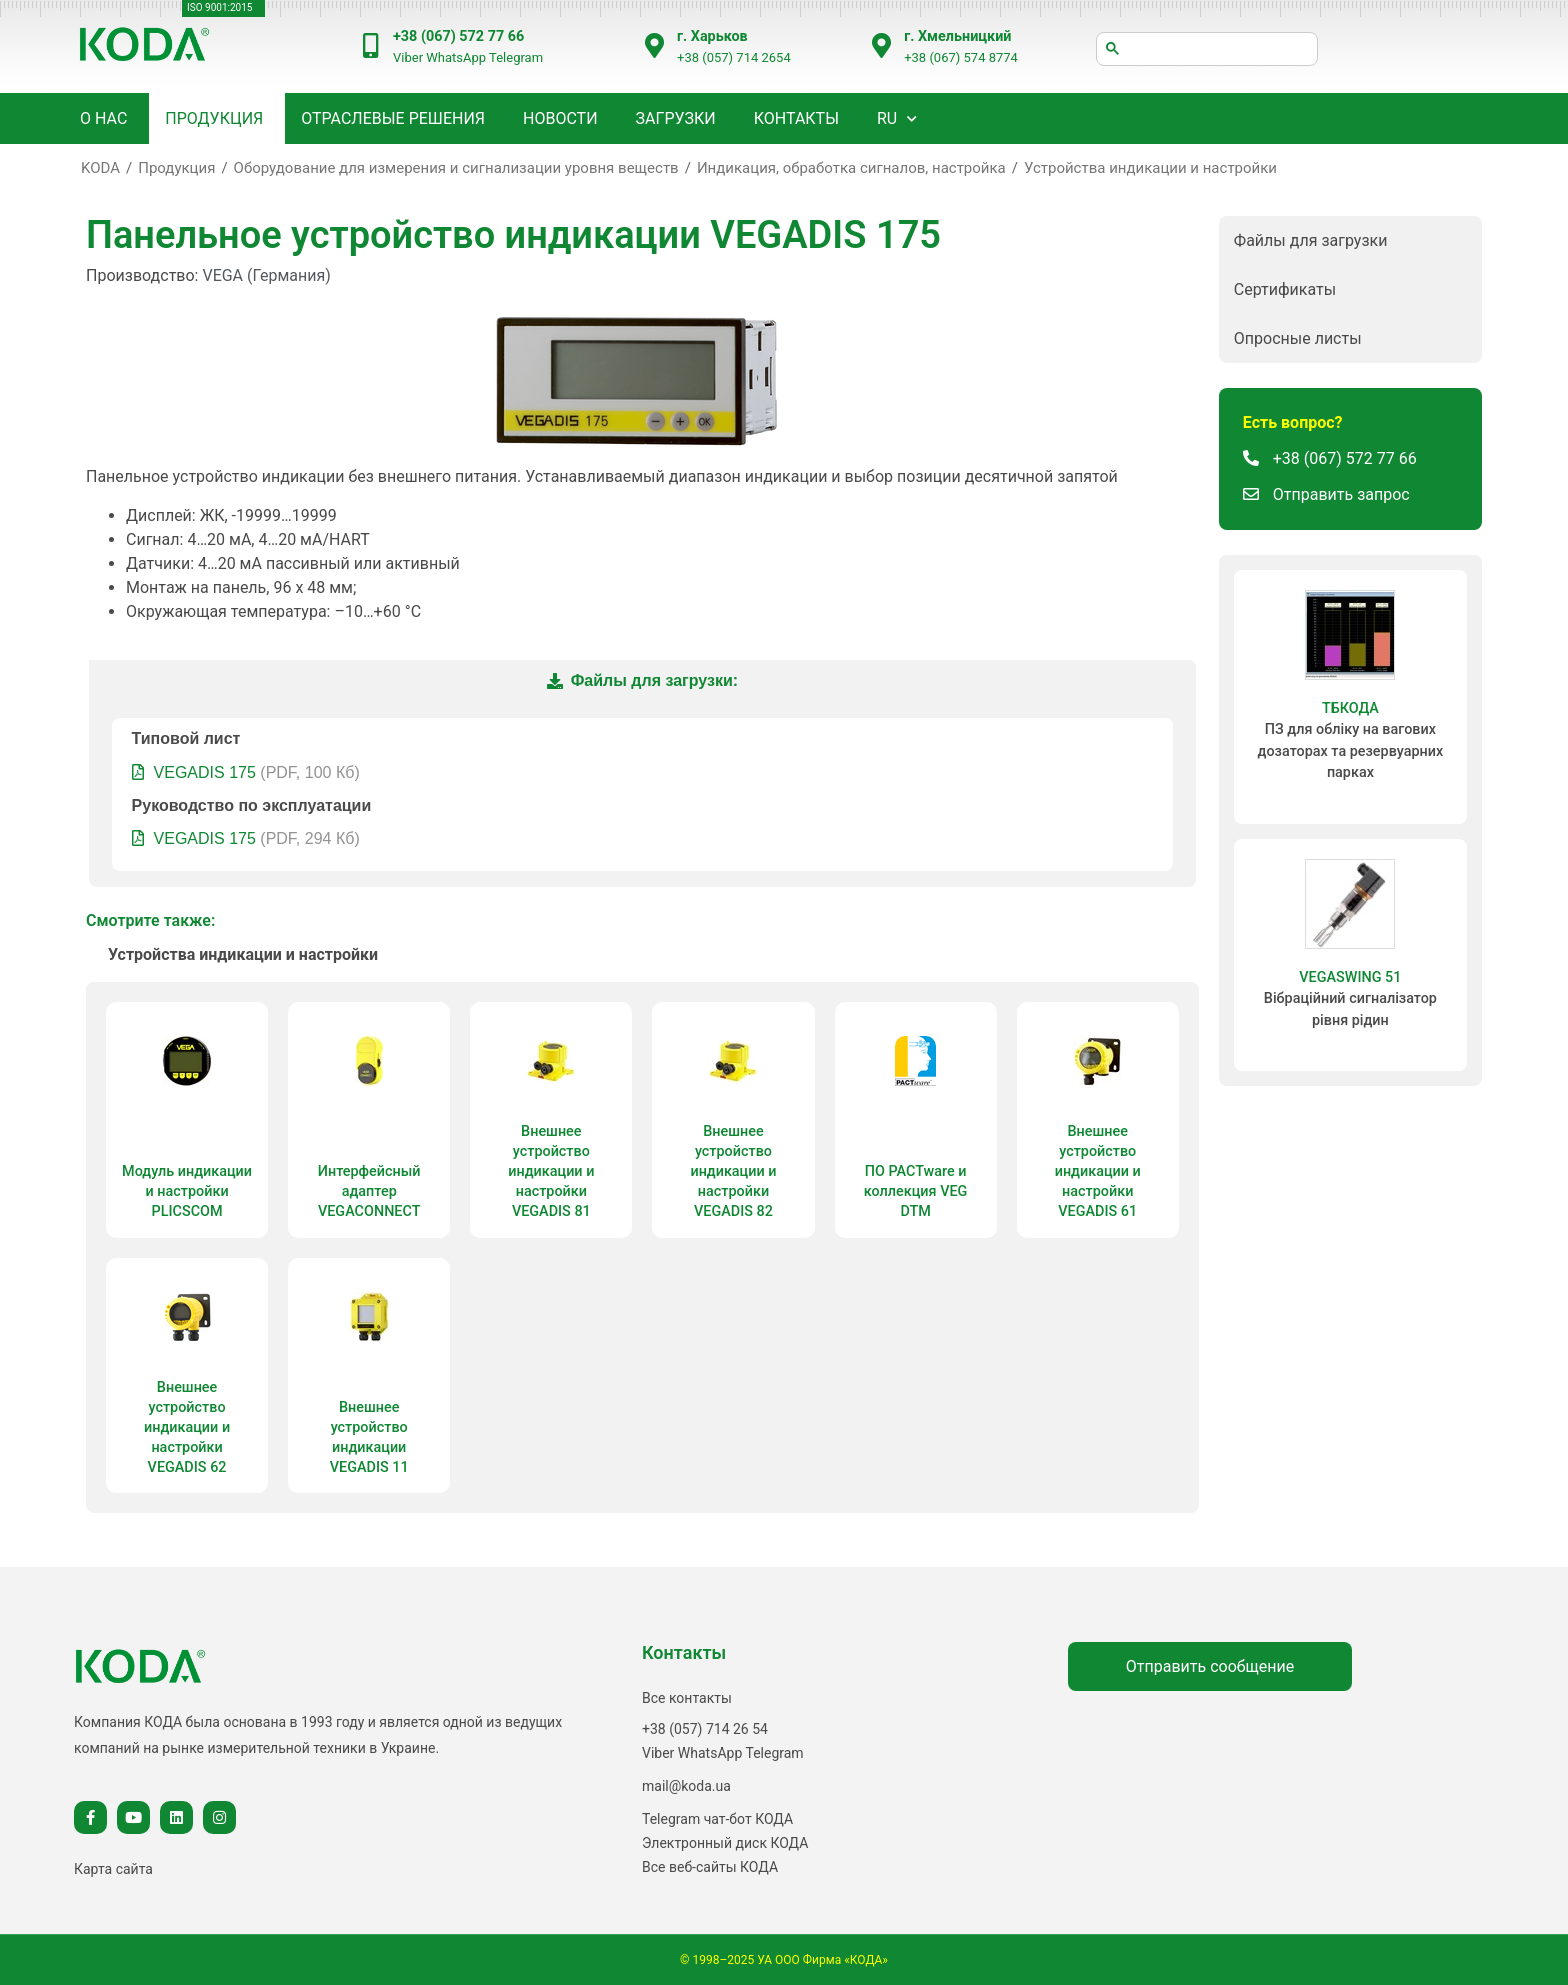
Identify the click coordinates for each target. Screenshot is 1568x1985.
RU (887, 118)
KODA (100, 168)
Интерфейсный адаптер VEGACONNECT (369, 1191)
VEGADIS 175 (205, 772)
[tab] (642, 681)
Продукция (176, 168)
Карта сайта (113, 1869)
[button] (1350, 240)
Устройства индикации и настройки (1150, 168)
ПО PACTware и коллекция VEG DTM (916, 1191)
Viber (408, 57)
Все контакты (687, 1698)
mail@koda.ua (686, 1786)
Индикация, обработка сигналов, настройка (851, 168)
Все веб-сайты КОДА (710, 1867)
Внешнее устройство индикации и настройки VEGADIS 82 (733, 1172)
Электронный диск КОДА (725, 1843)
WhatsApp (456, 57)
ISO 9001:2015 (219, 7)
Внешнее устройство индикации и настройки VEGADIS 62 (187, 1428)
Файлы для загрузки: (642, 680)
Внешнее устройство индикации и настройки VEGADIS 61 (1098, 1172)
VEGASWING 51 (1350, 977)
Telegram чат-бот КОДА (717, 1819)
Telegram (516, 57)
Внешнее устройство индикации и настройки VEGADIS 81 (551, 1172)
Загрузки (676, 118)
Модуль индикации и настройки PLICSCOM (187, 1191)
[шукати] (1207, 49)
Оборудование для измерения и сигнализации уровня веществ (456, 168)
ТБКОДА (1350, 708)
